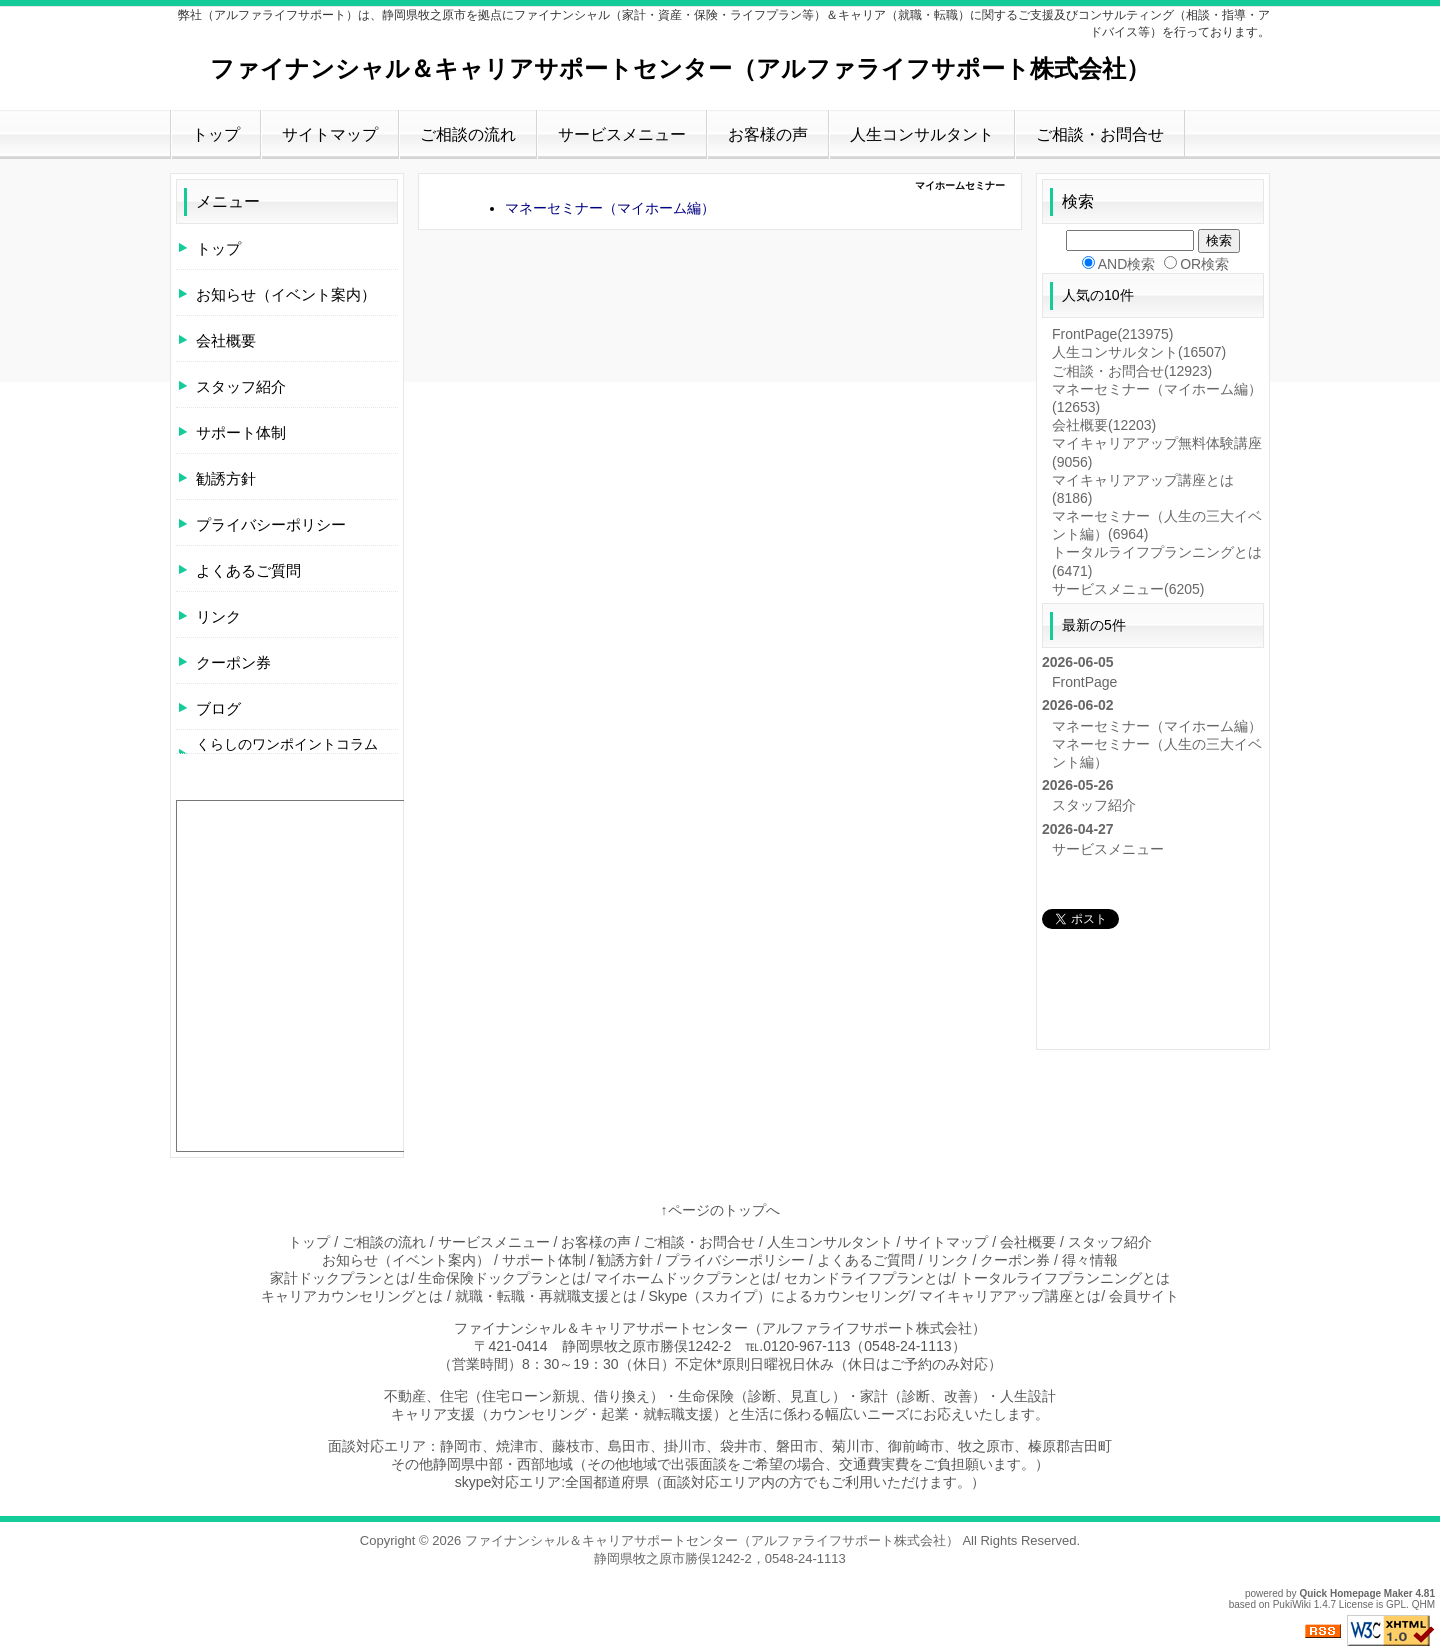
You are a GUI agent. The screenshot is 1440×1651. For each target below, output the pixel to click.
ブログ (218, 708)
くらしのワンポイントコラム (287, 744)
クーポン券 (233, 662)
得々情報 (1090, 1260)
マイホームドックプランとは (685, 1278)
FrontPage (1112, 334)
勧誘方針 (226, 478)
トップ (216, 134)
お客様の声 (768, 134)
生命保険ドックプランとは (502, 1278)
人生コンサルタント (922, 134)
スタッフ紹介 (241, 386)
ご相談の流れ (468, 134)
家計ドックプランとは (340, 1278)
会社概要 (226, 340)
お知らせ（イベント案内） (286, 294)
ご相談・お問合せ (1100, 134)
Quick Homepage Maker (1355, 1593)
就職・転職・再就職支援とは (546, 1296)
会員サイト (1144, 1296)
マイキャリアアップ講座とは (1010, 1296)
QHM (1423, 1604)
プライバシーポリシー (271, 524)
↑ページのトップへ (720, 1210)
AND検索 (1127, 264)
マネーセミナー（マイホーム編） (610, 208)
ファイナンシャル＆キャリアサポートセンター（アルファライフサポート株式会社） (680, 68)
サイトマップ (330, 134)
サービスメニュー (622, 134)
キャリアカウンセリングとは (352, 1296)
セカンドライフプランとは (868, 1278)
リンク (218, 616)
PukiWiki (1292, 1604)
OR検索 (1204, 264)
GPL (1396, 1604)
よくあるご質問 (248, 570)
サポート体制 (241, 432)
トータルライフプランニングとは (1065, 1278)
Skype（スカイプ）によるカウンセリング (779, 1296)
